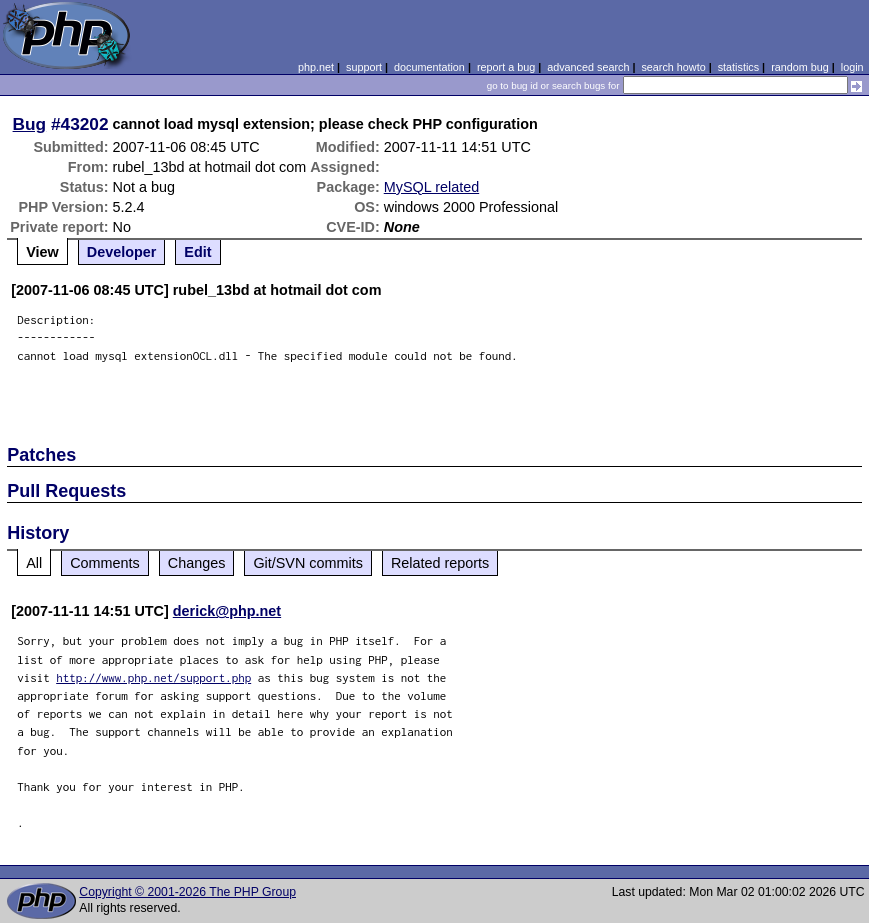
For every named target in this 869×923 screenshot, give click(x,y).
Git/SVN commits (308, 563)
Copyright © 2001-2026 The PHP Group (187, 892)
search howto (673, 67)
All (34, 563)
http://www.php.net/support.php (153, 677)
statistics (738, 67)
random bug (800, 67)
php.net (316, 67)
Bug (30, 124)
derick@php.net (227, 611)
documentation (429, 67)
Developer (122, 252)
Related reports (440, 563)
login (852, 67)
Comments (105, 563)
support (364, 67)
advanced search (588, 67)
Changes (197, 563)
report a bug (506, 67)
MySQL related (431, 187)
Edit (197, 252)
